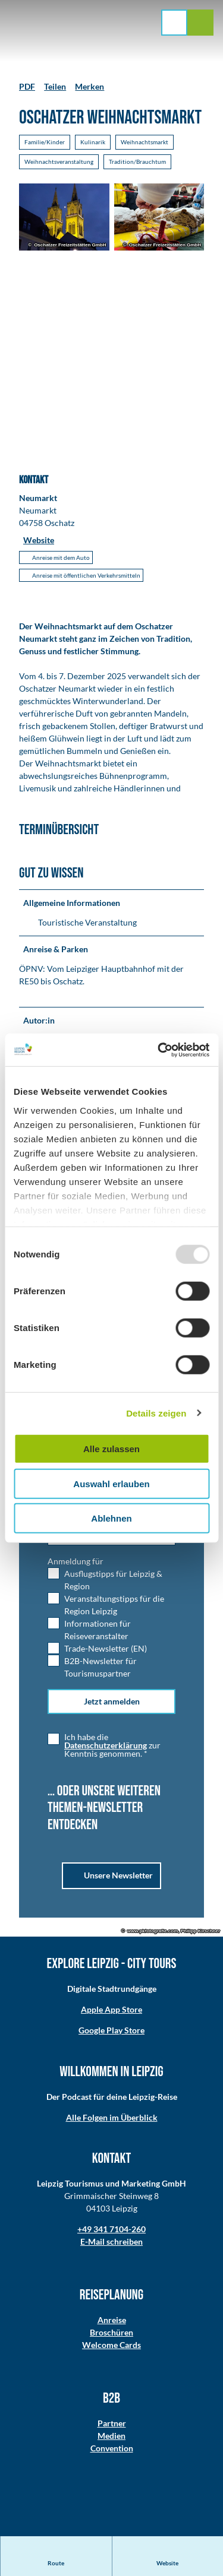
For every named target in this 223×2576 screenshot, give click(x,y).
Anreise (112, 2320)
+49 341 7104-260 (111, 2229)
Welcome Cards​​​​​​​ (111, 2345)
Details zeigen (156, 1413)
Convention (111, 2448)
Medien (111, 2436)
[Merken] (89, 82)
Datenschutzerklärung (105, 1745)
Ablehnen (111, 1518)
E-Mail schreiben (111, 2241)
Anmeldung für (75, 1561)
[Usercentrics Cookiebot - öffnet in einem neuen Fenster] (158, 1049)
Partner (112, 2423)
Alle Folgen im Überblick (112, 2117)
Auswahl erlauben (111, 1483)
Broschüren (111, 2332)
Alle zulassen (111, 1449)
